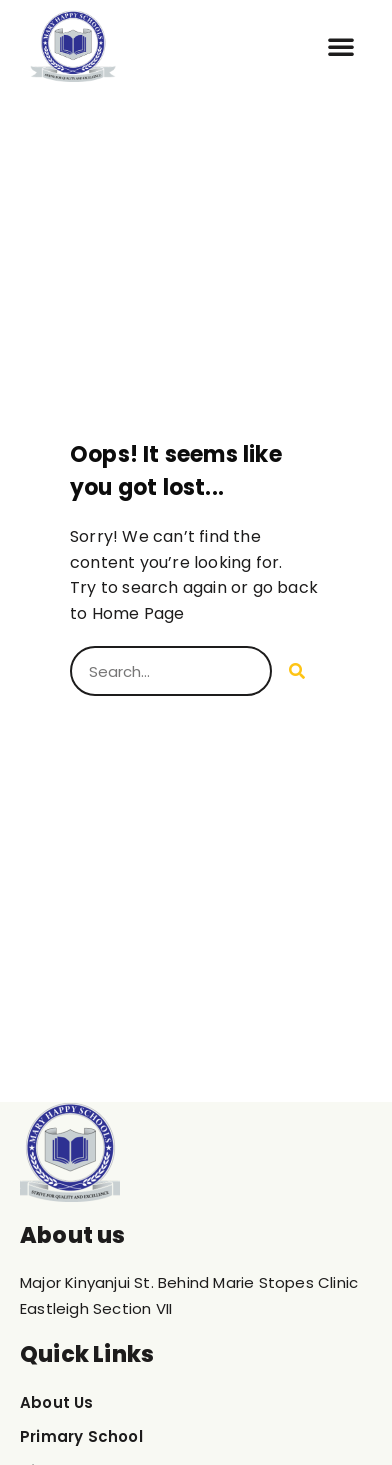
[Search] (297, 671)
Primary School (81, 1436)
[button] (341, 46)
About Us (57, 1402)
